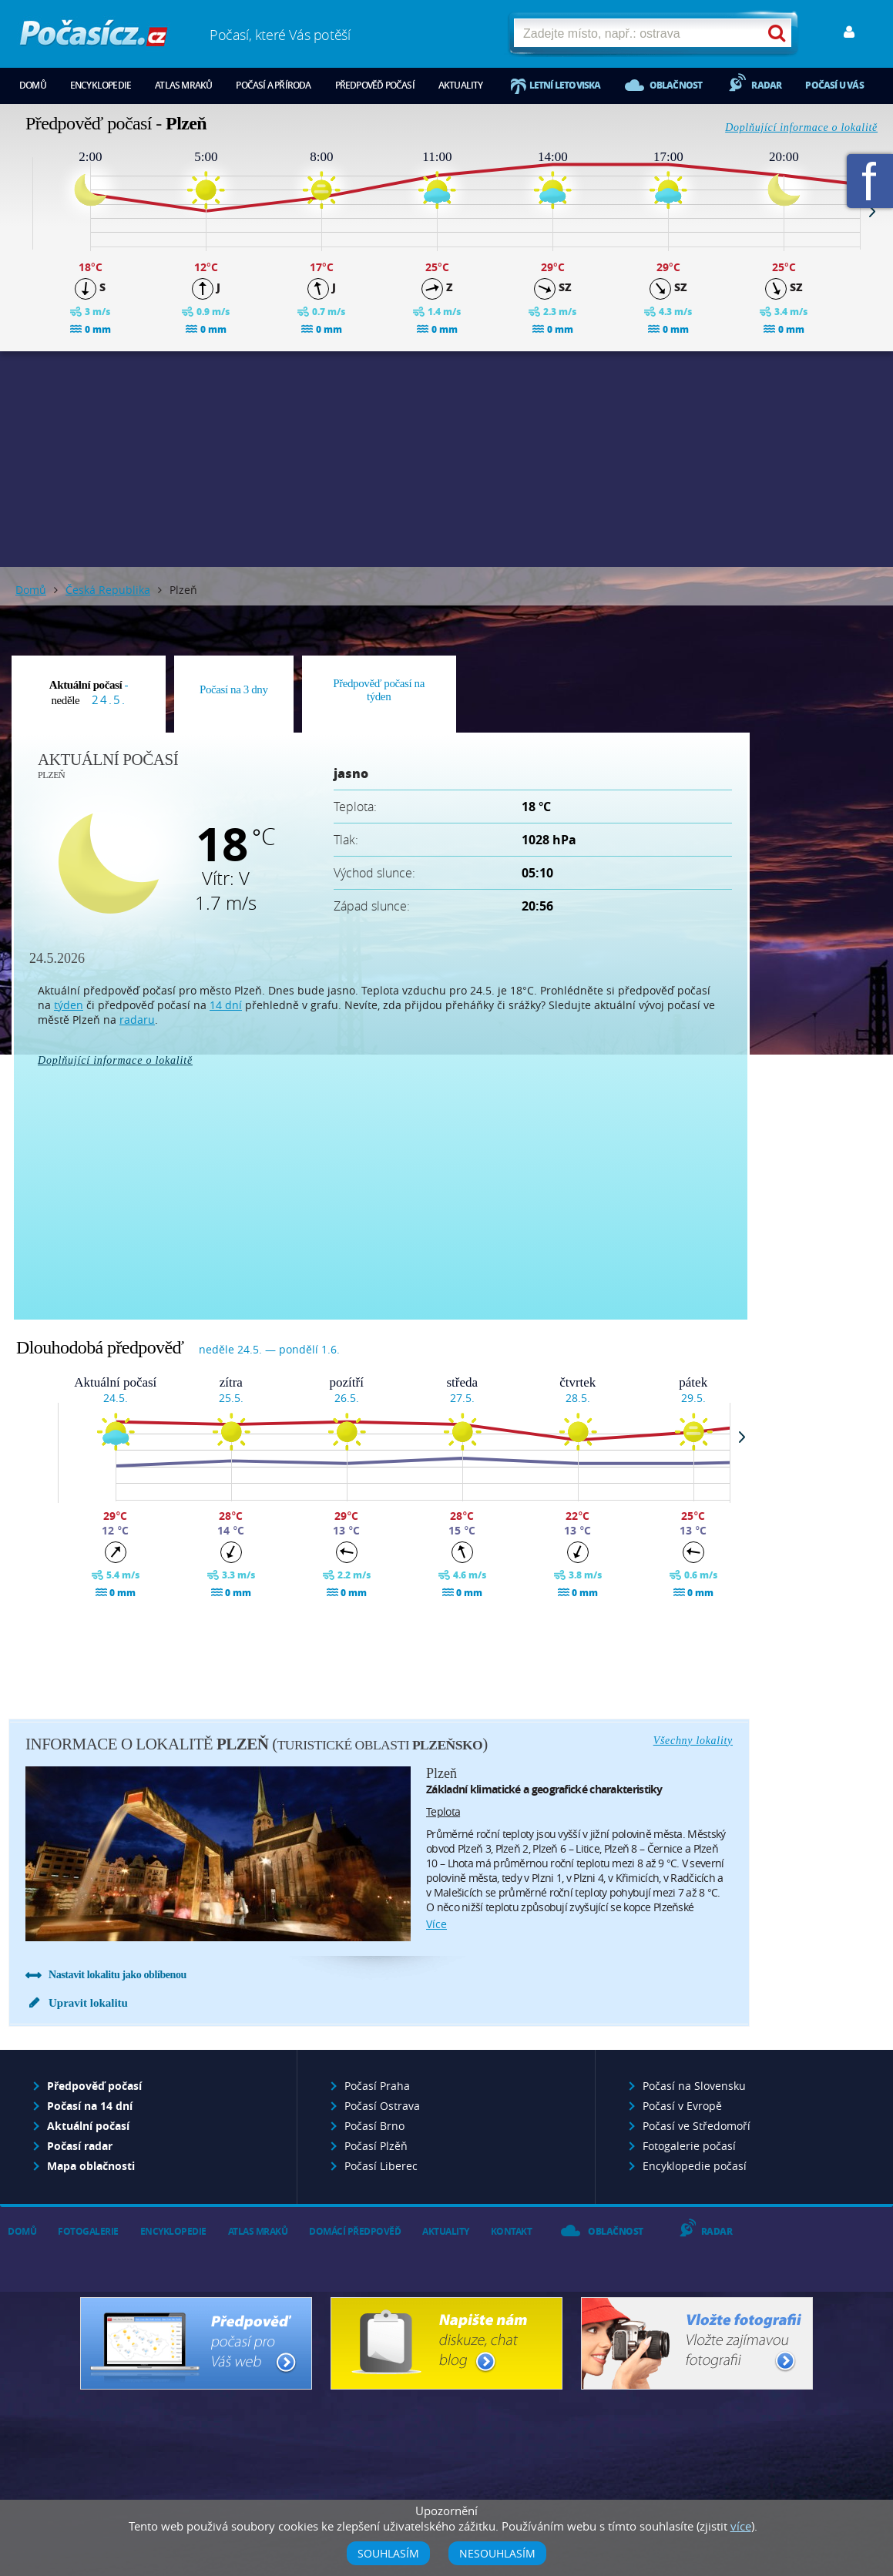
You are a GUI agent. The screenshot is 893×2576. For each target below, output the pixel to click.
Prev (20, 211)
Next (872, 211)
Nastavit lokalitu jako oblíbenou (117, 1975)
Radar (766, 85)
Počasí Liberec (381, 2165)
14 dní (226, 1005)
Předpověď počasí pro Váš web (196, 2343)
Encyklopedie (100, 85)
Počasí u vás (834, 85)
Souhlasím (388, 2553)
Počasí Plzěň (376, 2145)
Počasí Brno (374, 2125)
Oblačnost (676, 85)
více (436, 1924)
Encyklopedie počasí (695, 2165)
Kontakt (511, 2231)
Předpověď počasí (375, 85)
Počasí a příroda (273, 85)
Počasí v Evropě (682, 2105)
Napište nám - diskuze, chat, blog (446, 2343)
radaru (137, 1019)
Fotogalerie (88, 2231)
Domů (32, 85)
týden (68, 1005)
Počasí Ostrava (382, 2105)
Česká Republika (107, 589)
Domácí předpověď (355, 2231)
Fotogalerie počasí (689, 2145)
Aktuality (460, 85)
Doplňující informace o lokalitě (801, 127)
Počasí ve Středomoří (696, 2125)
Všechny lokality (693, 1740)
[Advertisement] (446, 459)
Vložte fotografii (697, 2343)
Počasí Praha (377, 2085)
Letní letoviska (565, 85)
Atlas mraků (183, 85)
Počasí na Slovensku (694, 2085)
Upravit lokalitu (88, 2003)
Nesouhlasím (497, 2553)
